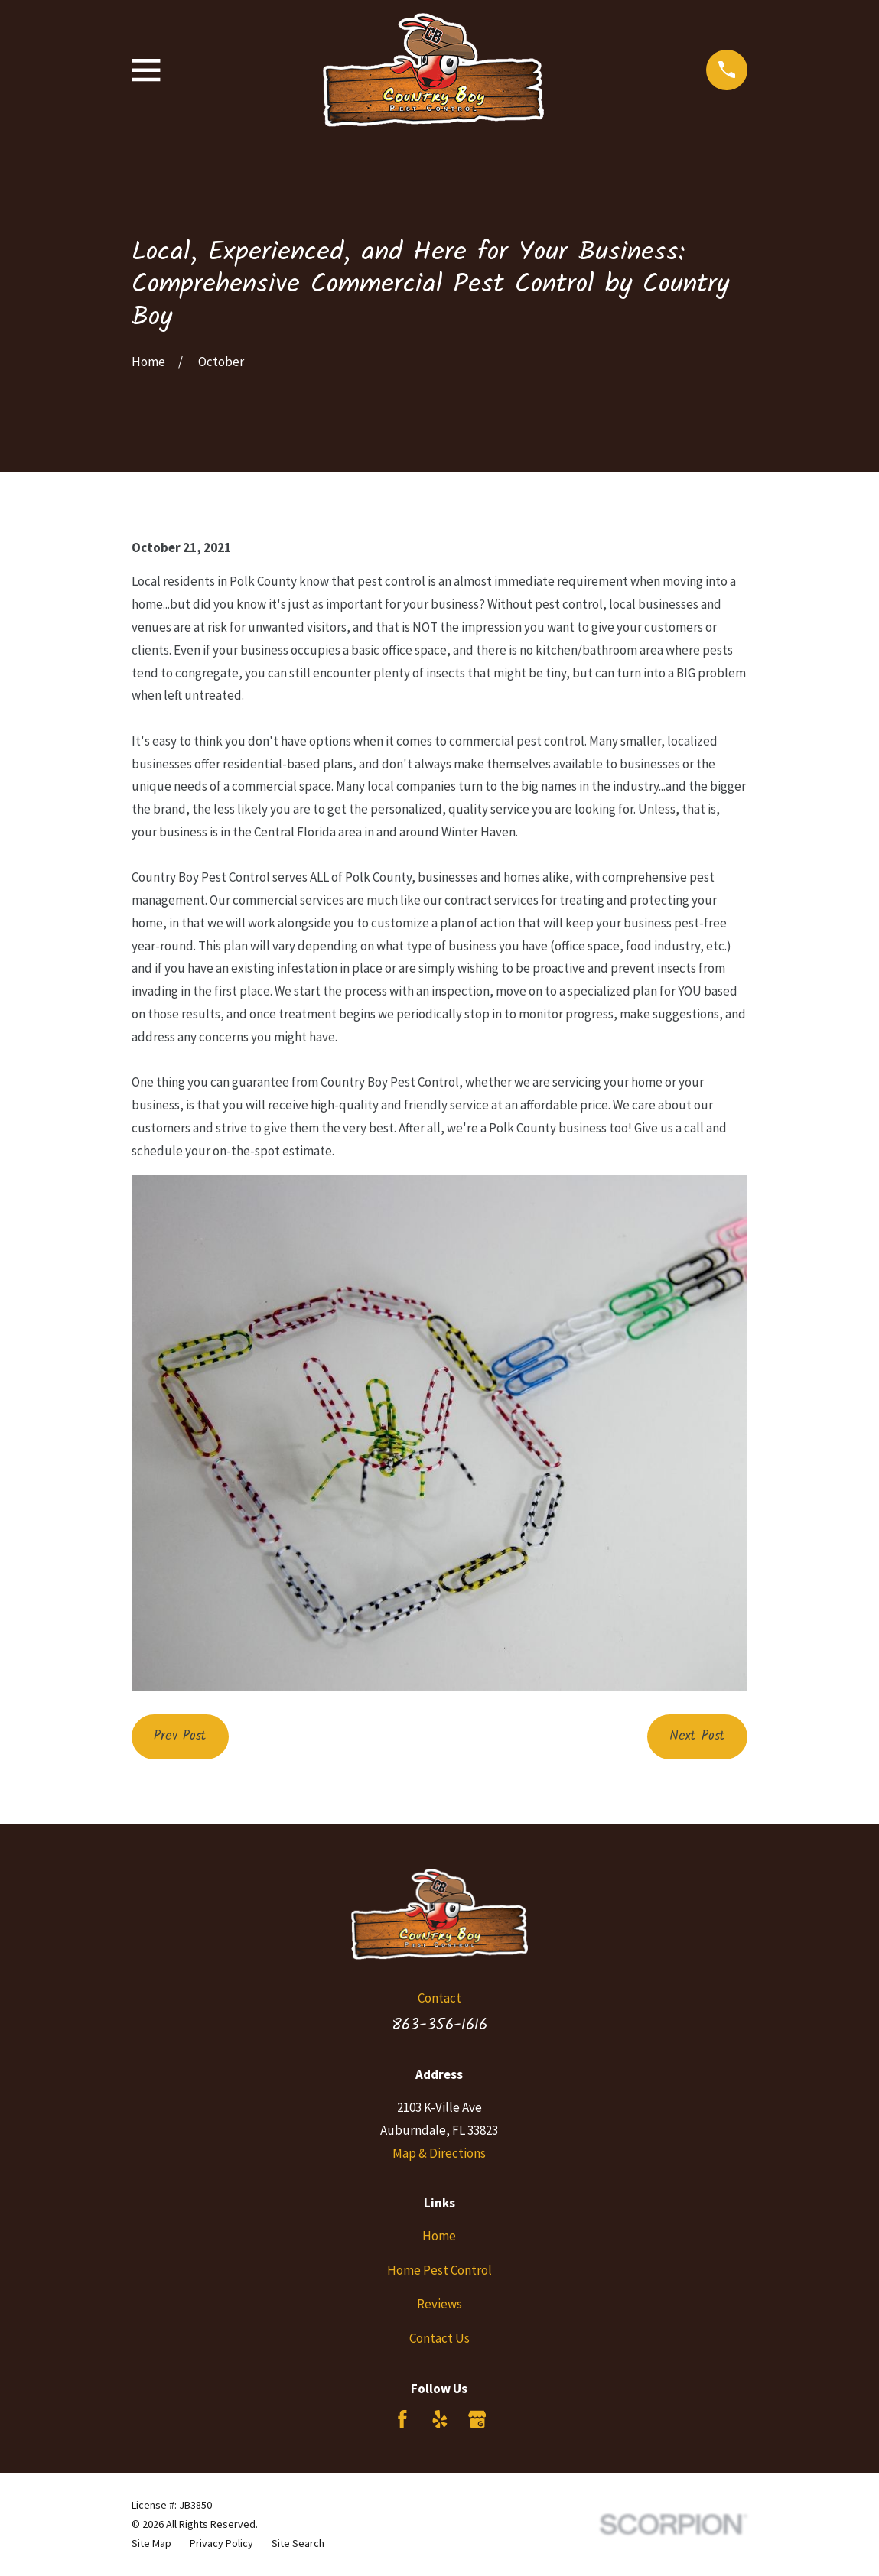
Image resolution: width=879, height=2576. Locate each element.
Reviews (439, 2303)
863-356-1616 (439, 2025)
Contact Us (439, 2338)
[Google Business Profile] (477, 2419)
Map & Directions (439, 2153)
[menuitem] (151, 2543)
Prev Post (180, 1736)
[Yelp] (440, 2419)
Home (439, 2235)
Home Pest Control (439, 2270)
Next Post (697, 1736)
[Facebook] (402, 2419)
